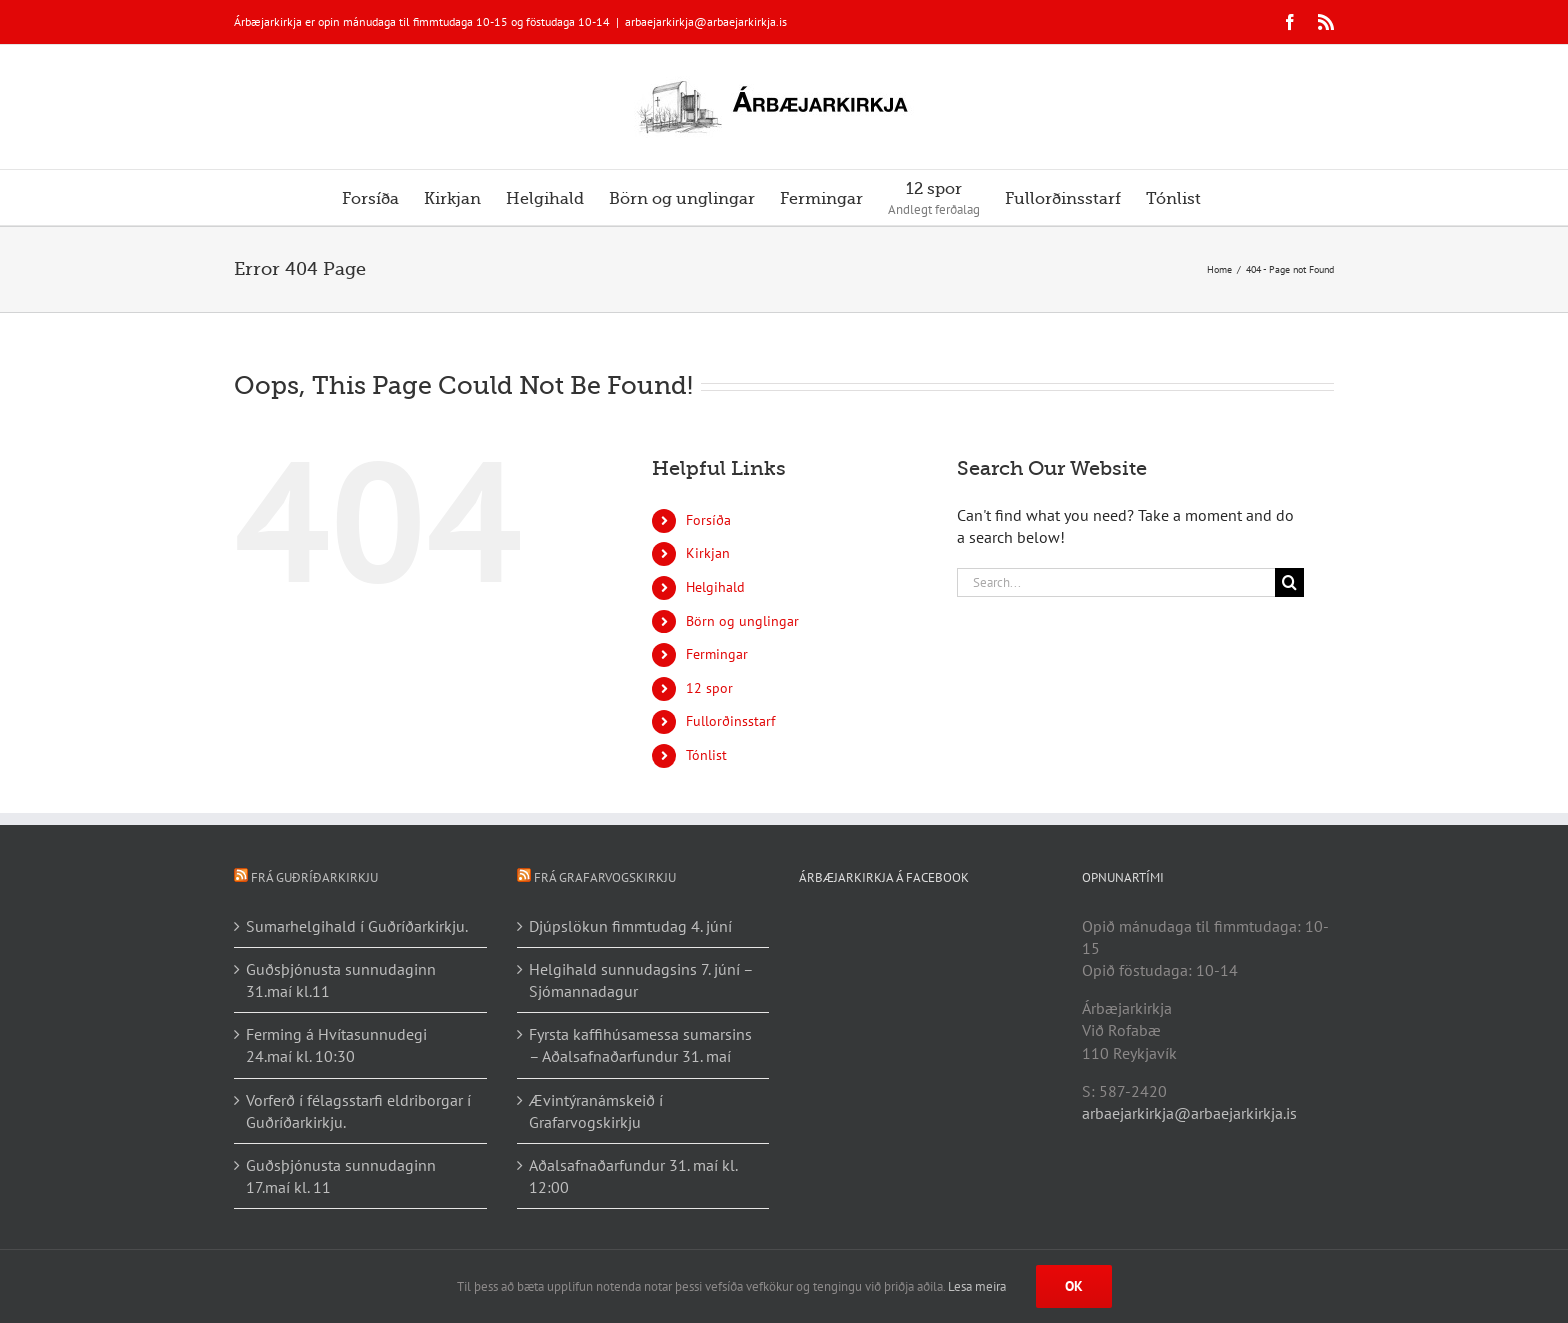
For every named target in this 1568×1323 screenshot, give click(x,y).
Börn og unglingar (742, 621)
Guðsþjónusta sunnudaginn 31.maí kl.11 (341, 980)
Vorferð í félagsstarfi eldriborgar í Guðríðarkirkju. (358, 1111)
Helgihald (715, 587)
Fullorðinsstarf (730, 721)
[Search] (1289, 582)
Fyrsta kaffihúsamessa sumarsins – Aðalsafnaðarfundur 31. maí (640, 1045)
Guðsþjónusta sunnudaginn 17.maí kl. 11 (341, 1176)
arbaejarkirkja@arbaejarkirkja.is (706, 21)
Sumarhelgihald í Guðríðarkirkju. (357, 926)
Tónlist (706, 755)
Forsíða (708, 520)
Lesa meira (977, 1286)
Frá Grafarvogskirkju (605, 877)
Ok (1074, 1286)
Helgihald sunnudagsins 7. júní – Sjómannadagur (641, 980)
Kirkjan (708, 553)
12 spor (709, 688)
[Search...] (1116, 582)
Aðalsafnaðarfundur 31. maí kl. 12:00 (633, 1176)
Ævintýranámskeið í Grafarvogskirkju (596, 1111)
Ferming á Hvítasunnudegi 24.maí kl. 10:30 (336, 1045)
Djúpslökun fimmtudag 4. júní (630, 926)
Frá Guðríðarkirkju (314, 877)
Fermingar (717, 654)
